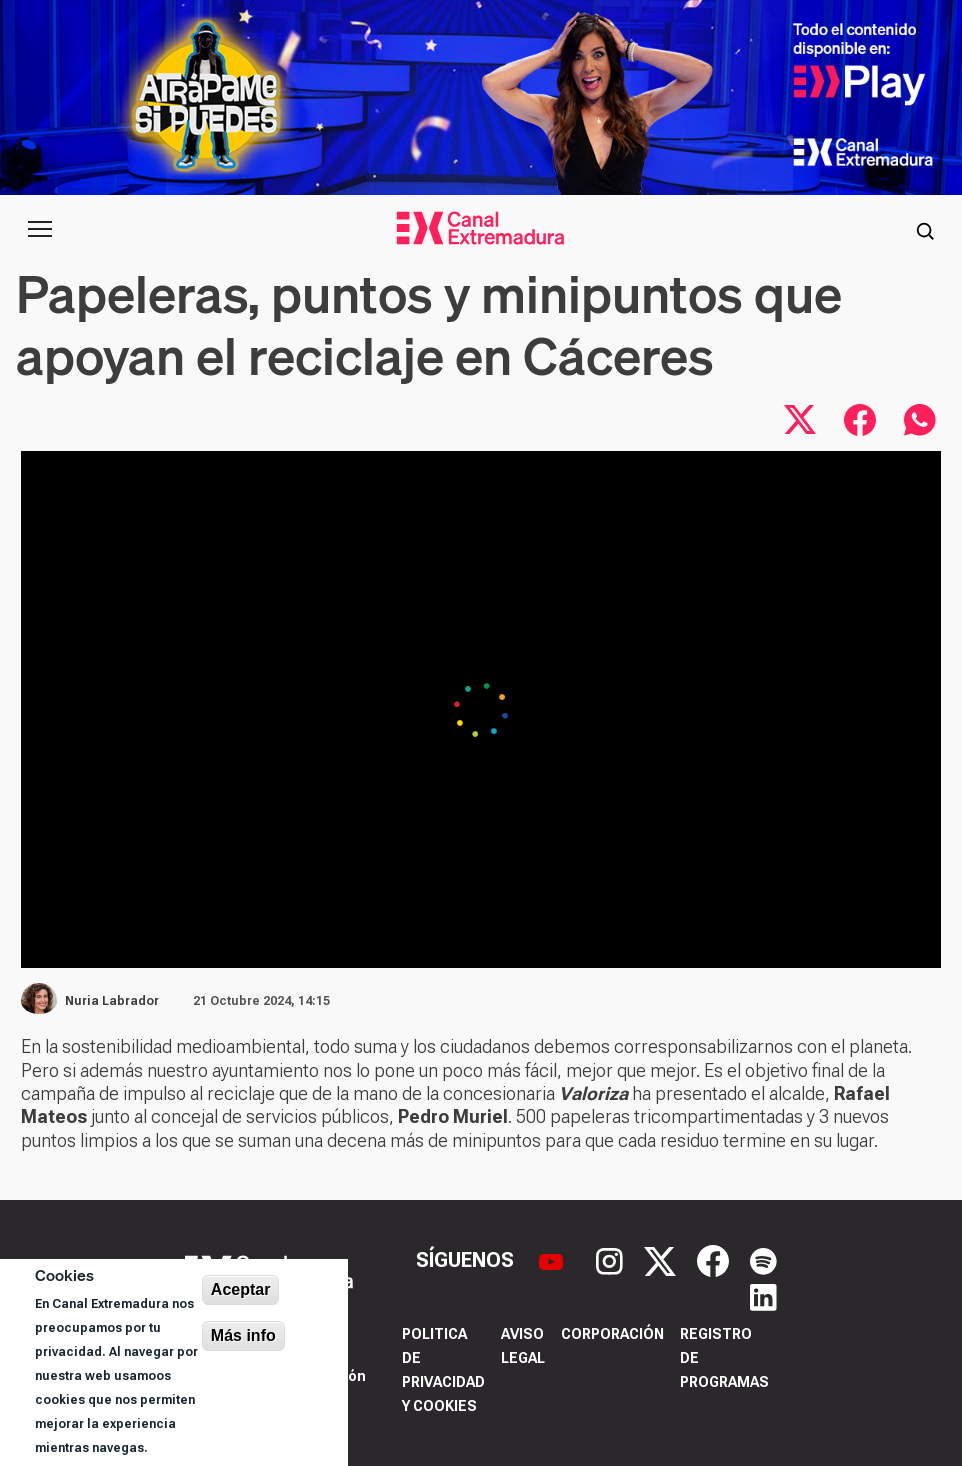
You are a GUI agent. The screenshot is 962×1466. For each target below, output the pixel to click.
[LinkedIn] (763, 1296)
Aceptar (241, 1289)
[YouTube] (553, 1259)
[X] (662, 1259)
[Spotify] (763, 1259)
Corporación (612, 1334)
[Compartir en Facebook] (860, 420)
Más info (243, 1335)
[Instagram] (612, 1259)
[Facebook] (715, 1259)
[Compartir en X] (800, 420)
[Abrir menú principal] (40, 229)
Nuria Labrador (112, 1001)
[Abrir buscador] (925, 229)
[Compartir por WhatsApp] (920, 420)
